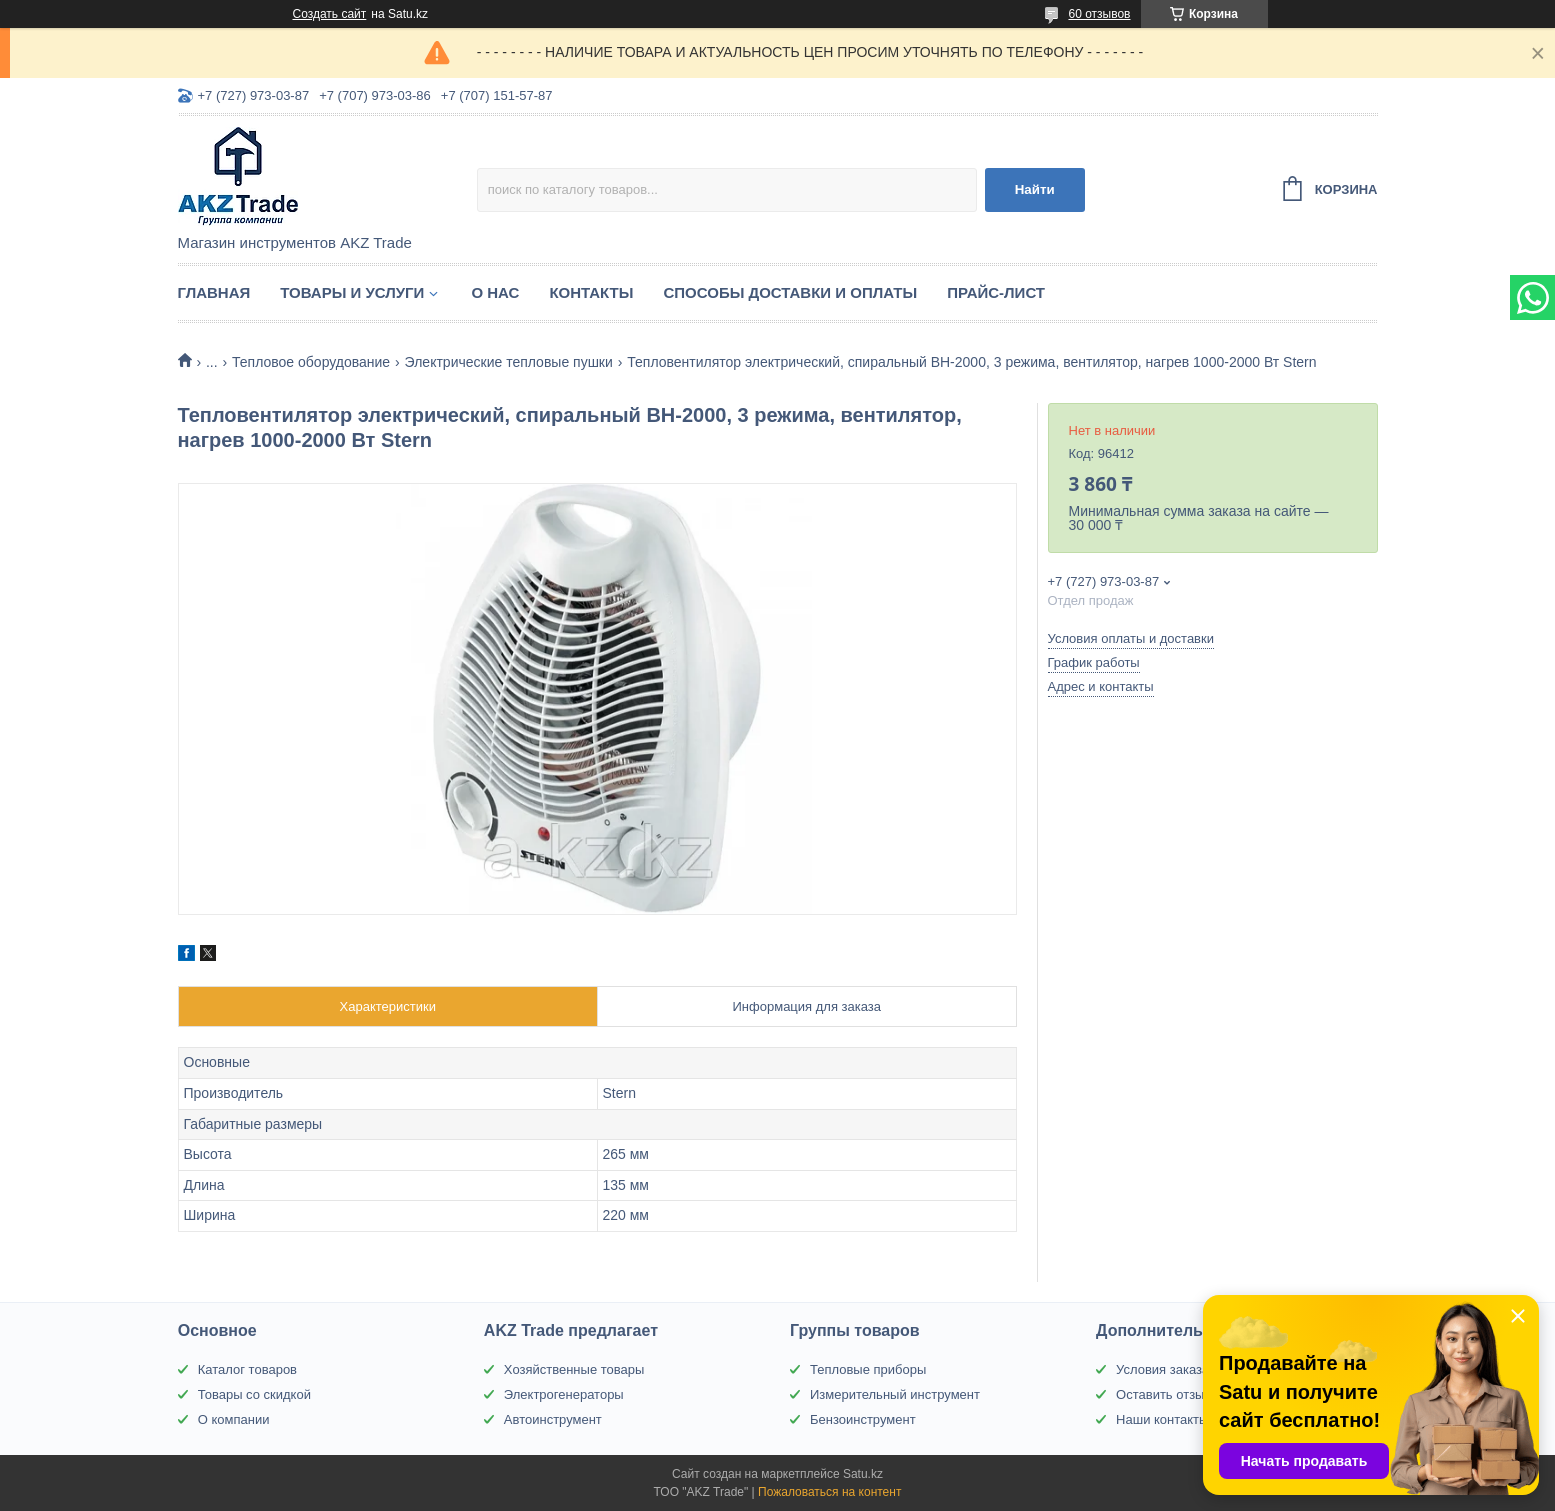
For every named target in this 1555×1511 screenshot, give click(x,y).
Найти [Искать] (1035, 189)
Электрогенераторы (564, 1394)
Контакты (591, 292)
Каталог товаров (247, 1369)
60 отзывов (1099, 14)
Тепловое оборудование (311, 362)
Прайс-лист (996, 292)
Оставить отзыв (1163, 1394)
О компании (234, 1419)
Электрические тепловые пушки (509, 362)
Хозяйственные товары (574, 1369)
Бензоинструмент (863, 1419)
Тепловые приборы (868, 1369)
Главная (214, 292)
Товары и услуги (352, 292)
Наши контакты (1162, 1419)
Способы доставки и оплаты (790, 292)
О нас (495, 292)
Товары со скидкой (254, 1394)
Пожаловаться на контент (829, 1492)
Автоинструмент (553, 1419)
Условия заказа (1162, 1369)
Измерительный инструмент (895, 1394)
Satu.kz (863, 1474)
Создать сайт (330, 14)
